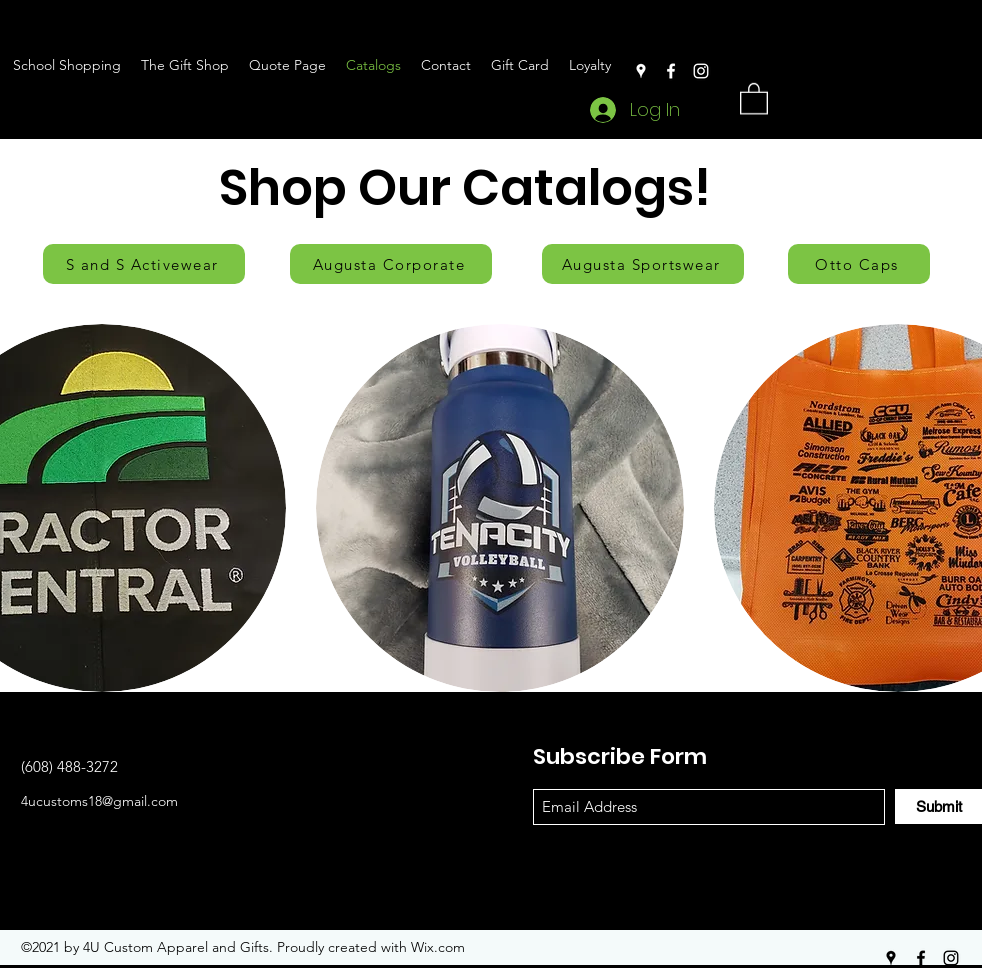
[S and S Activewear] (144, 264)
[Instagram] (701, 71)
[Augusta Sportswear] (643, 264)
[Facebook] (671, 71)
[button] (754, 97)
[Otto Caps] (859, 264)
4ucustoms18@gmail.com (99, 801)
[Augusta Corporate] (391, 264)
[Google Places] (641, 71)
